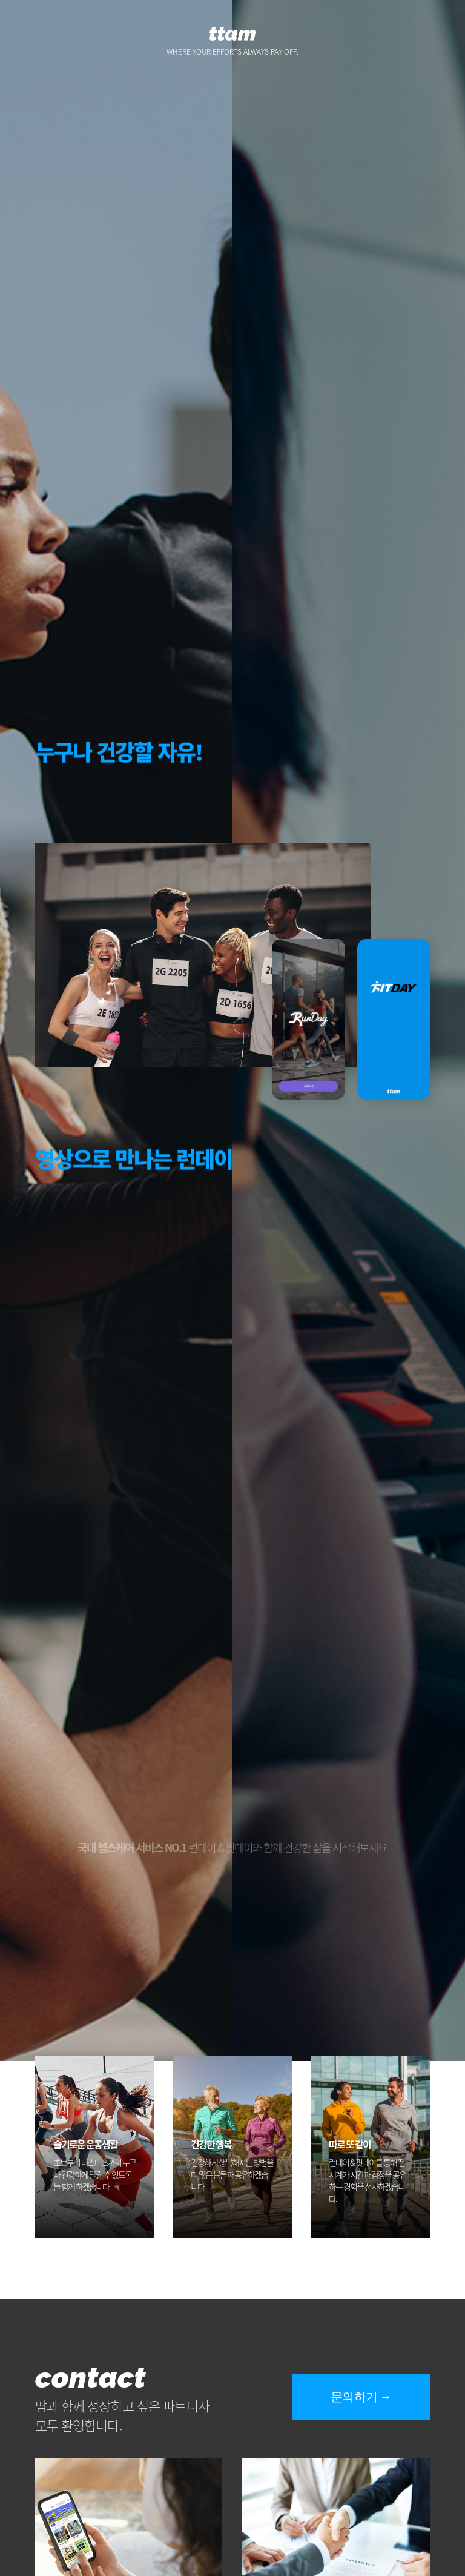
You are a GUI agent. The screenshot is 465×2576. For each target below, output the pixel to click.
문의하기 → (361, 2396)
